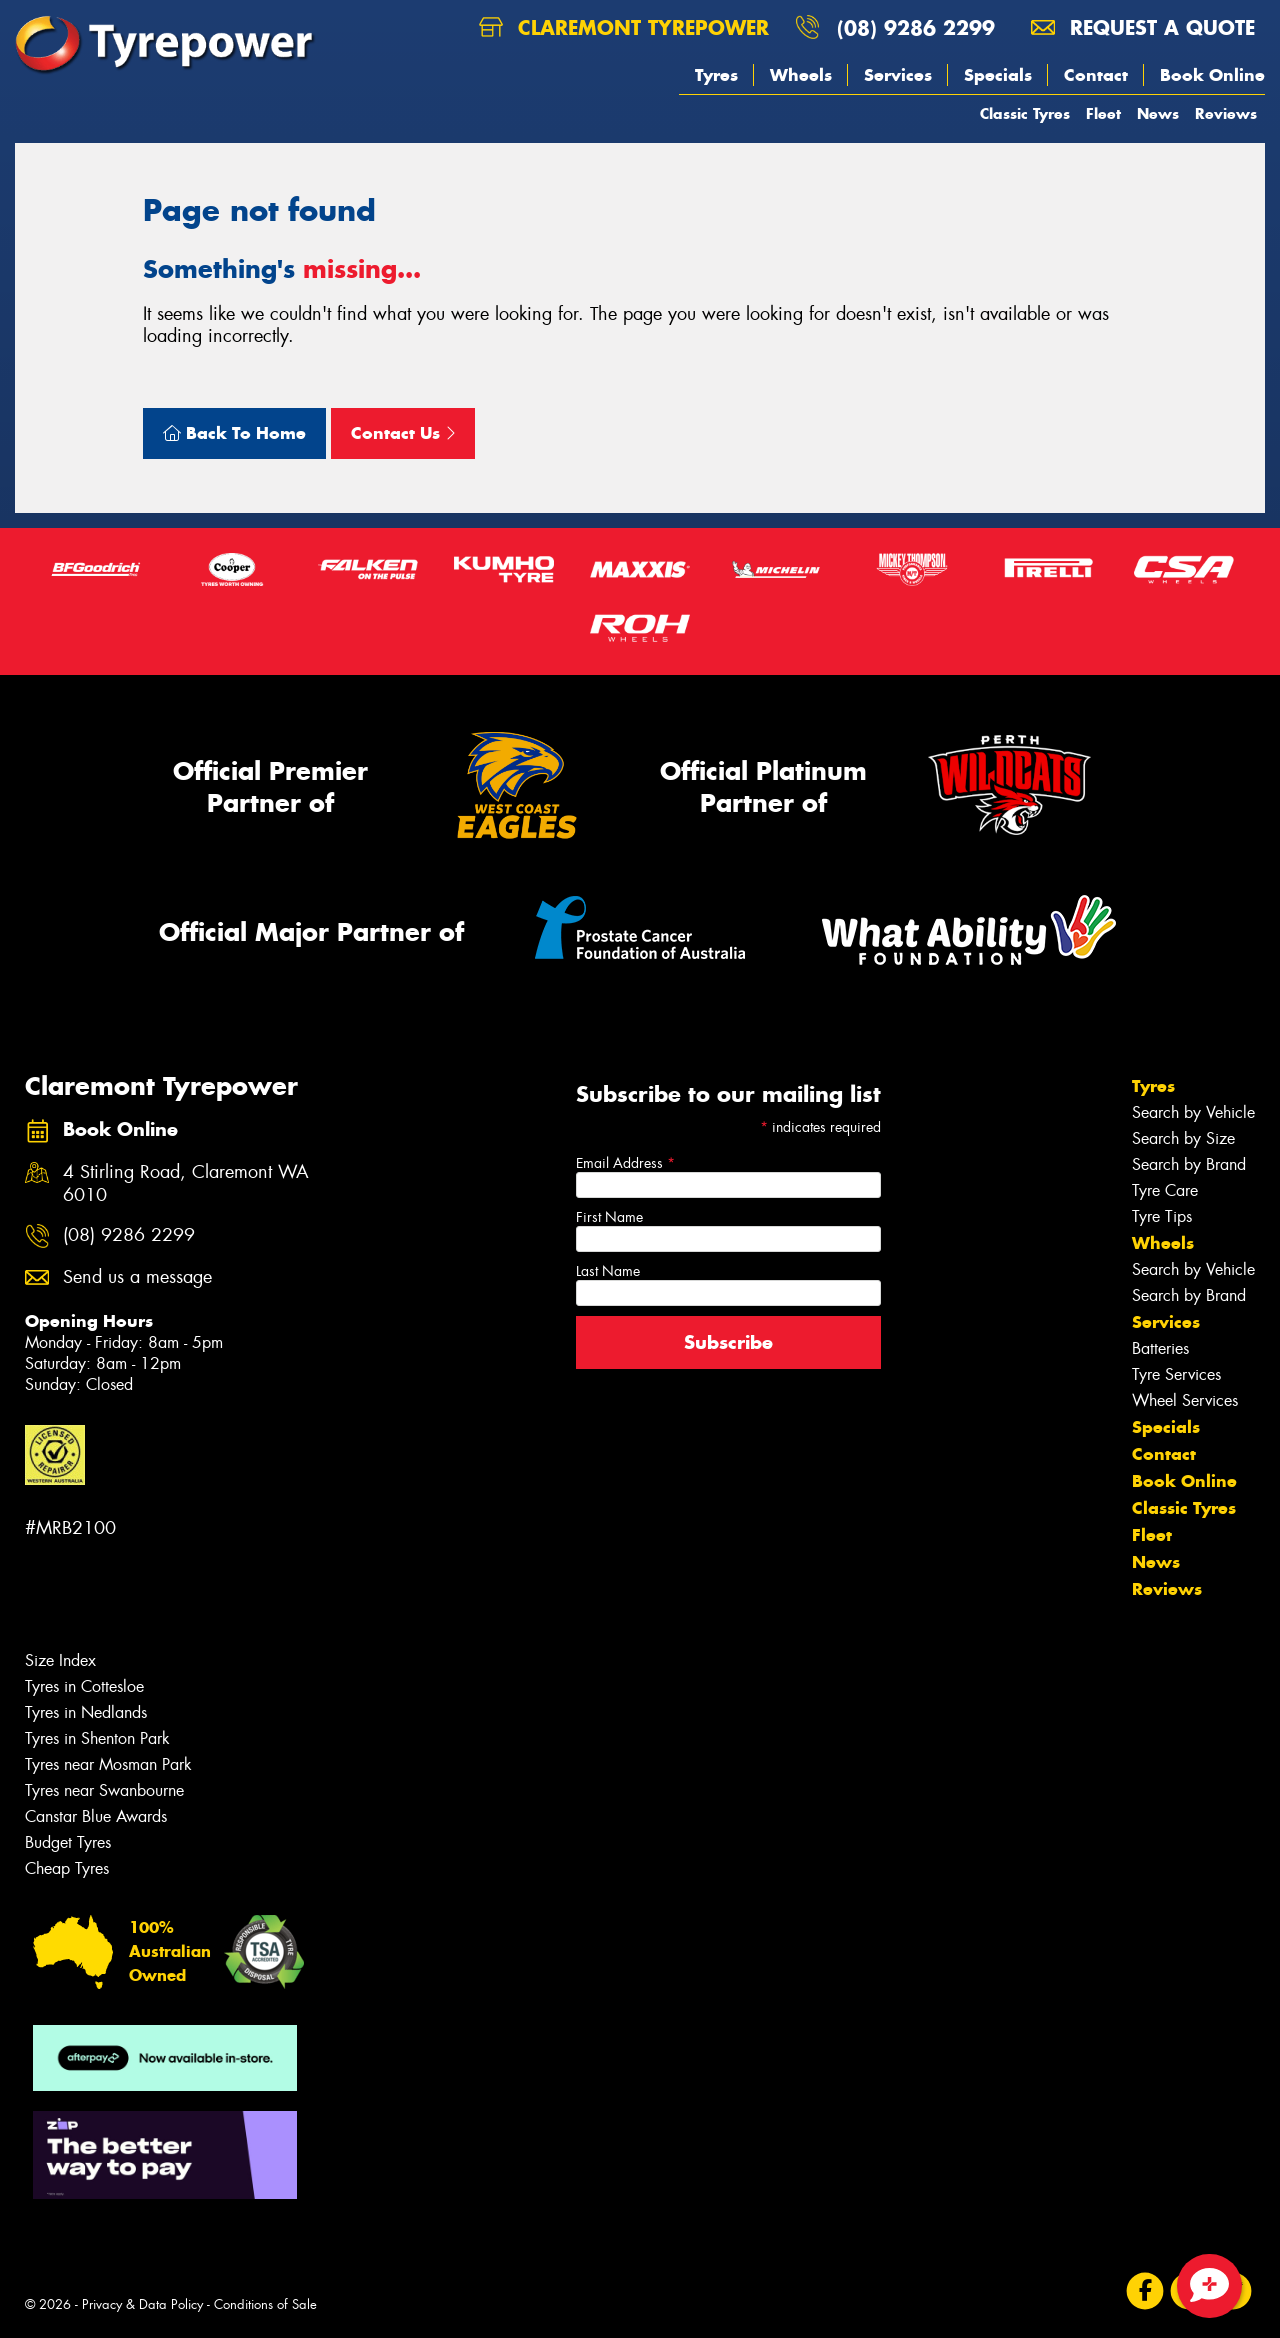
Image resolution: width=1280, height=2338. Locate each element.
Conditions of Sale (265, 2304)
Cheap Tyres (67, 1868)
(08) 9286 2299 (916, 27)
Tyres (716, 75)
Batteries (1160, 1348)
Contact (1096, 75)
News (1158, 113)
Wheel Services (1185, 1400)
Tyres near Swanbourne (104, 1790)
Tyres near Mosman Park (108, 1764)
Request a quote (1143, 27)
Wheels (801, 75)
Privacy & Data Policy (142, 2304)
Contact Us (403, 433)
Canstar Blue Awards (96, 1816)
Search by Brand (1189, 1164)
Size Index (60, 1660)
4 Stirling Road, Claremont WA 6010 (186, 1184)
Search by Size (1183, 1138)
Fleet (1103, 113)
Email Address (625, 1163)
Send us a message (137, 1277)
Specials (998, 75)
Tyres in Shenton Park (97, 1738)
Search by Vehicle (1193, 1112)
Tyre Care (1165, 1190)
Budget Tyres (68, 1842)
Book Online (1212, 75)
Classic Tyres (1025, 113)
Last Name (608, 1271)
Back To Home (234, 433)
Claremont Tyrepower (624, 27)
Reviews (1226, 113)
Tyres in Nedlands (86, 1712)
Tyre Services (1176, 1374)
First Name (609, 1217)
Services (898, 75)
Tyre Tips (1162, 1216)
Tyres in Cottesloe (84, 1686)
